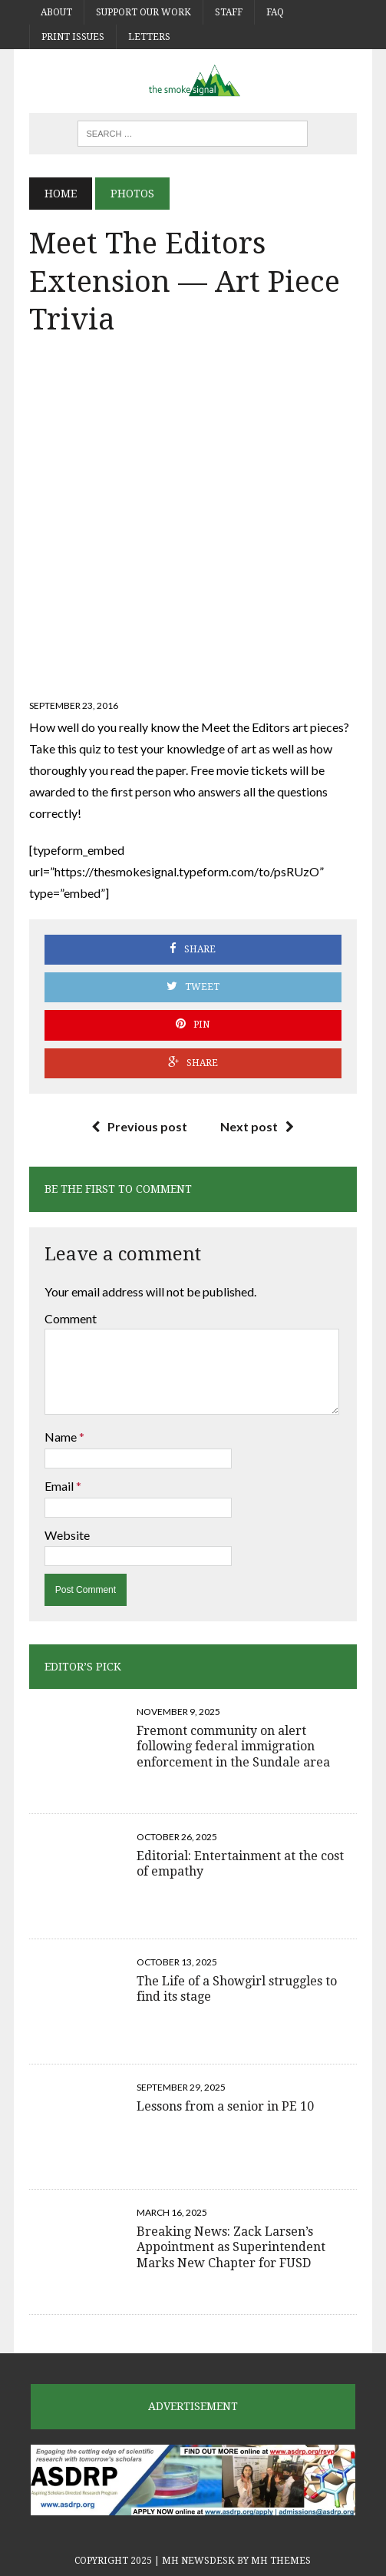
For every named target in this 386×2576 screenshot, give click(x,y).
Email (60, 1485)
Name (62, 1436)
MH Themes (281, 2560)
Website (67, 1535)
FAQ (275, 12)
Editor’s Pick (83, 1666)
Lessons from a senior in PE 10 (225, 2106)
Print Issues (72, 36)
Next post (257, 1126)
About (56, 12)
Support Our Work (143, 12)
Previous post (139, 1126)
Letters (149, 36)
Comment (71, 1318)
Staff (228, 12)
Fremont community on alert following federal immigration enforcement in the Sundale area (233, 1746)
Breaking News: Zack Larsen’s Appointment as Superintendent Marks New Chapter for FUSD (231, 2247)
